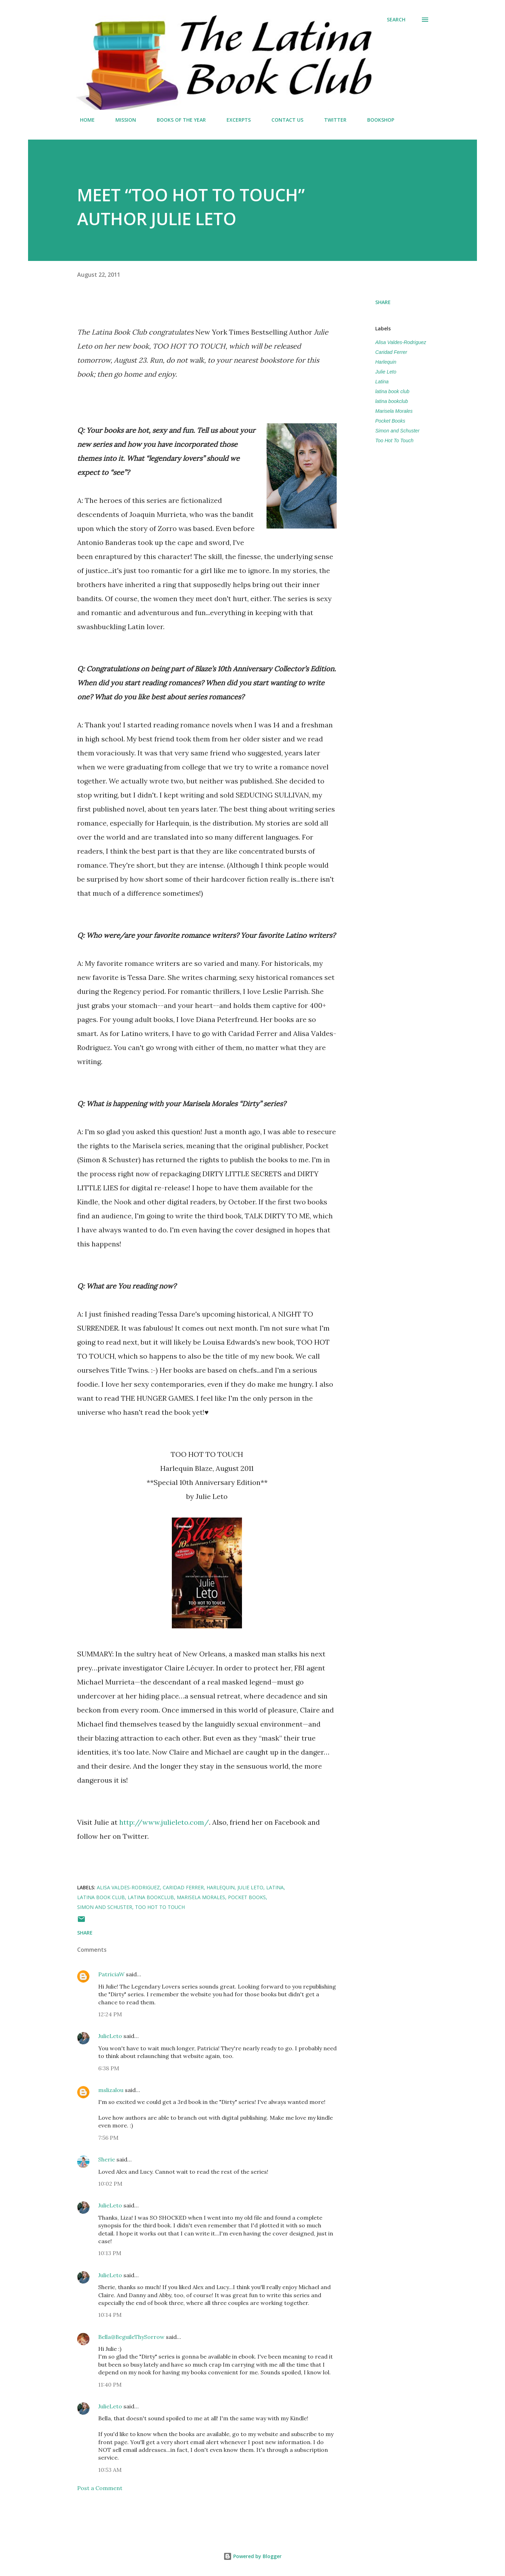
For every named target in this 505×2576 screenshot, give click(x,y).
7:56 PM (108, 2137)
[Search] (396, 19)
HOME (83, 119)
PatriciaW (111, 1974)
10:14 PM (110, 2314)
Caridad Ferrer (391, 352)
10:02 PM (110, 2183)
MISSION (121, 119)
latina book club (392, 391)
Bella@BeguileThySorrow (131, 2336)
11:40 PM (110, 2384)
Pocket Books (390, 421)
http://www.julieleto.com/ (164, 1822)
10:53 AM (110, 2469)
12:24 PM (110, 2014)
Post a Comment (99, 2487)
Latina (382, 381)
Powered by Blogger (252, 2556)
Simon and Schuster (397, 430)
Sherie (106, 2159)
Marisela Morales (394, 411)
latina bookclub (391, 401)
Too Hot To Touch (394, 440)
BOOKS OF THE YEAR (177, 119)
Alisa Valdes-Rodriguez (400, 342)
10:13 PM (109, 2252)
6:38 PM (108, 2068)
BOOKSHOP (376, 119)
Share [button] (383, 302)
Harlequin (385, 362)
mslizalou (110, 2089)
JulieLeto (110, 2035)
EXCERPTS (234, 119)
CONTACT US (283, 119)
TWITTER (331, 119)
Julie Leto (385, 372)
